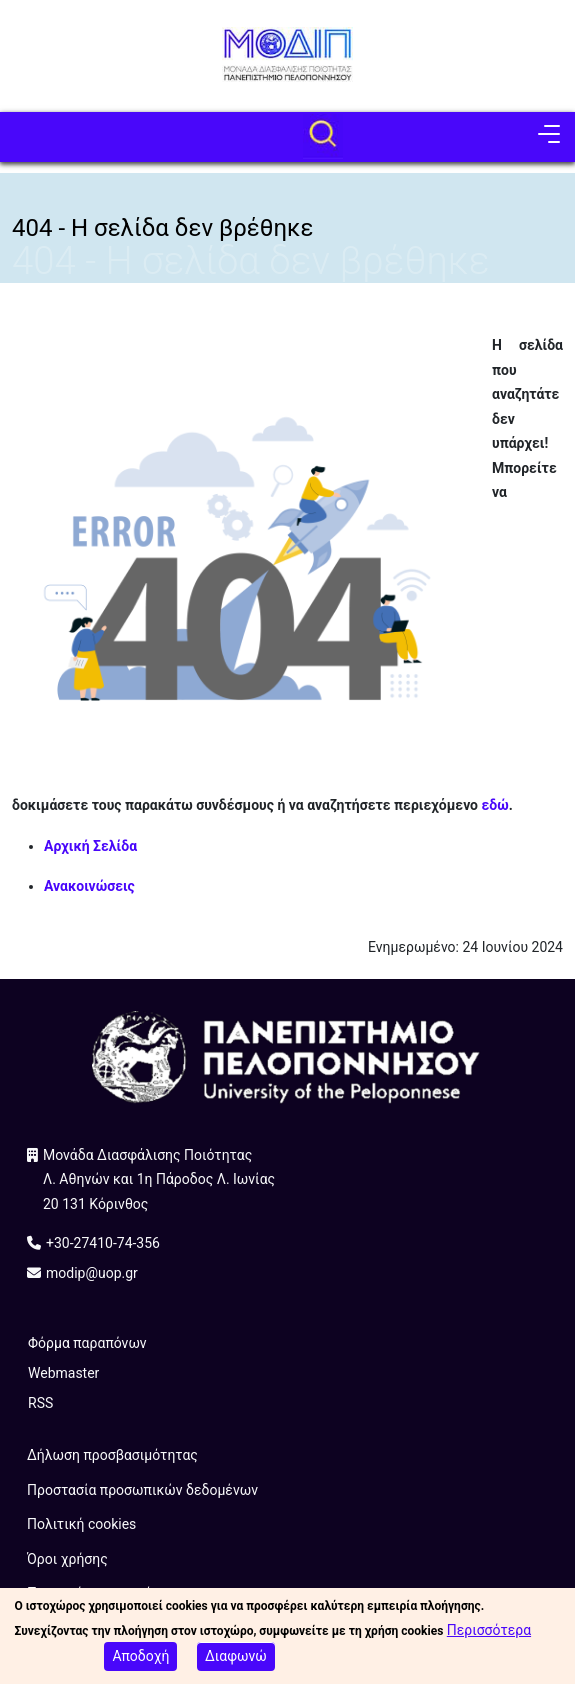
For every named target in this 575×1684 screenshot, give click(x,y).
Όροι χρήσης (67, 1559)
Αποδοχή (140, 1661)
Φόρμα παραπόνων (87, 1343)
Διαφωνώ (236, 1661)
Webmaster (63, 1373)
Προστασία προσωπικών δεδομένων (142, 1490)
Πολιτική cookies (81, 1524)
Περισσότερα (489, 1635)
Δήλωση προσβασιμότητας (112, 1455)
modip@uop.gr (92, 1273)
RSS (40, 1403)
